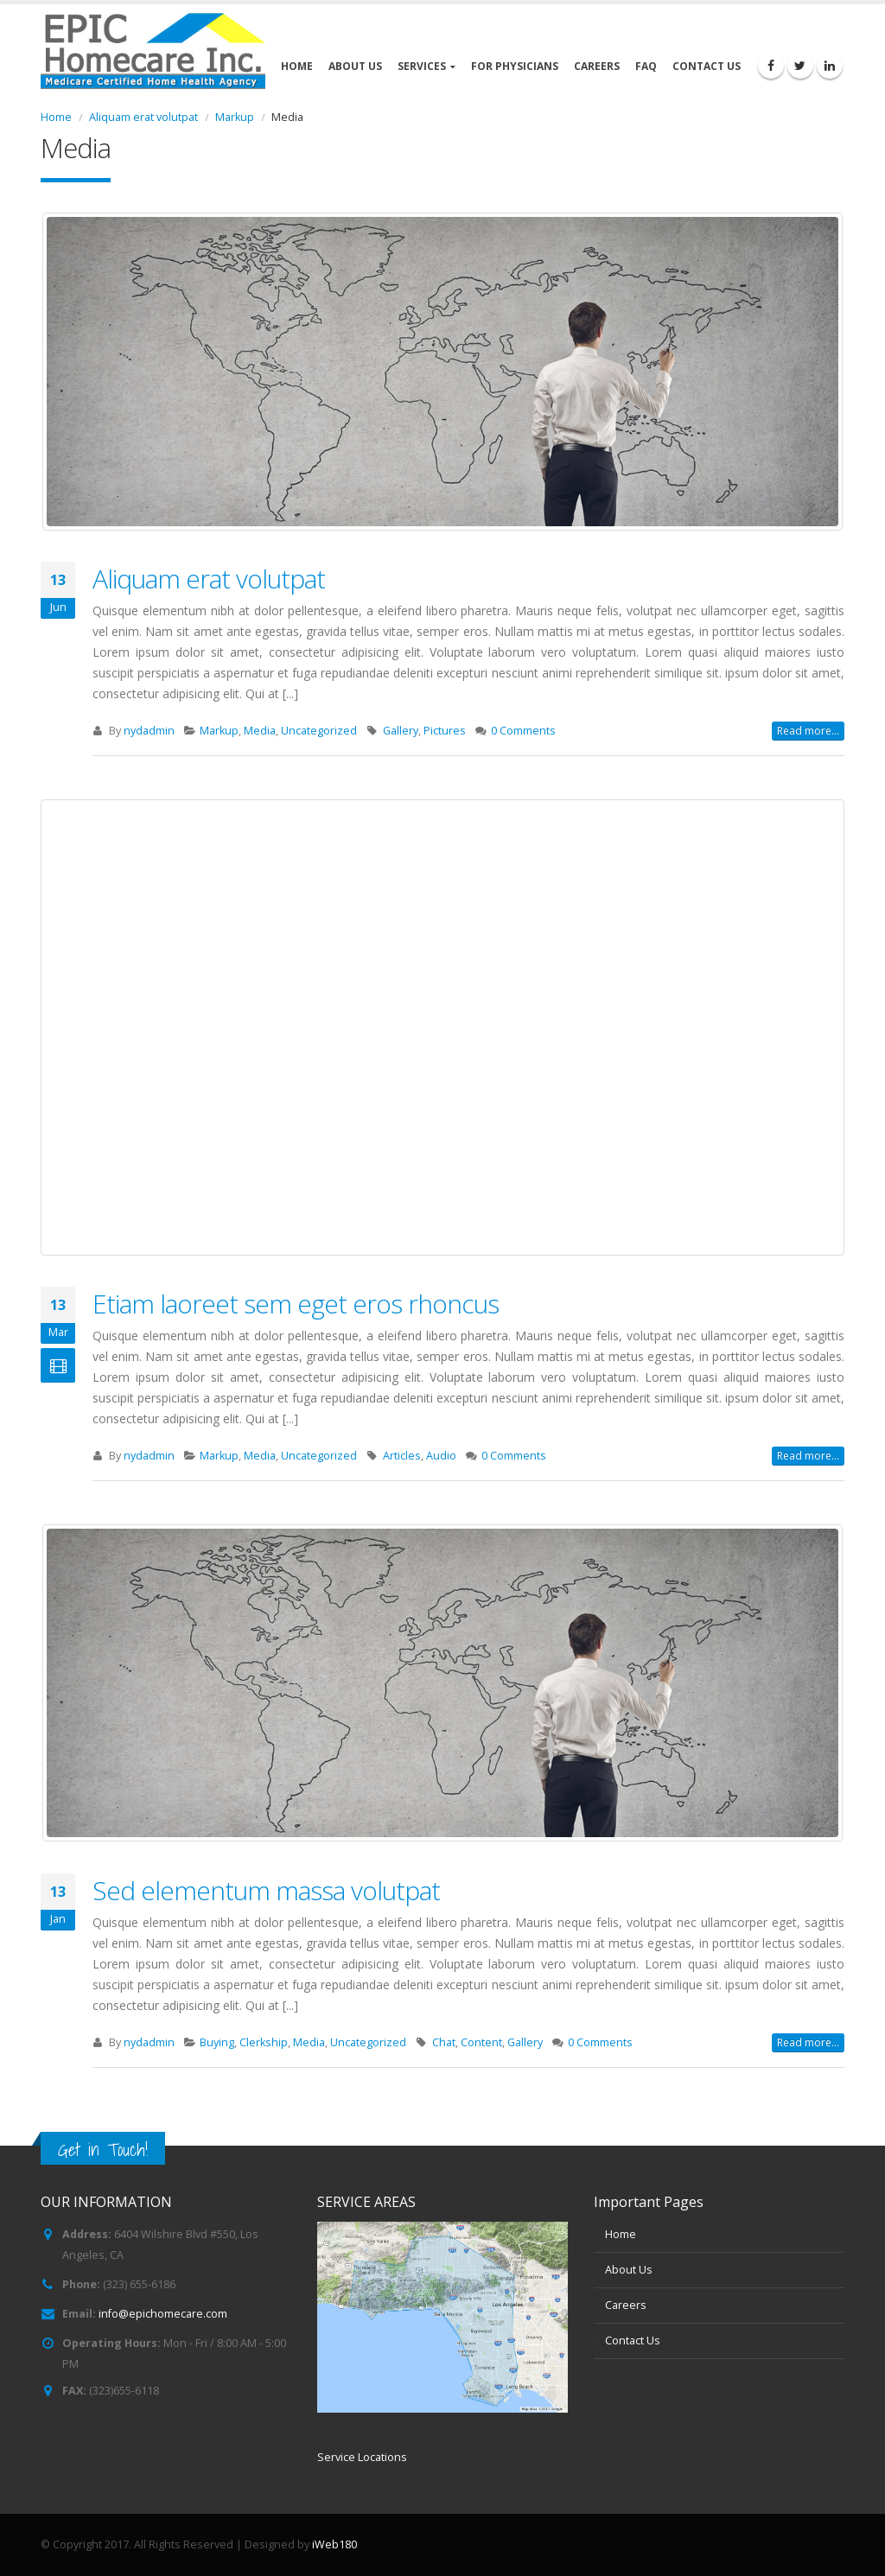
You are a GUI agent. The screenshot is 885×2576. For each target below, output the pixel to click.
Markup (219, 730)
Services (422, 66)
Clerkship (263, 2042)
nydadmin (149, 730)
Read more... (808, 730)
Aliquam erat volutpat (208, 578)
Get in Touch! (103, 2149)
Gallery (400, 730)
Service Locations (362, 2457)
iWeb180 (334, 2544)
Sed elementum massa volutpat (266, 1890)
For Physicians (514, 66)
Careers (597, 66)
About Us (355, 66)
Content (481, 2042)
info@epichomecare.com (163, 2313)
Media (260, 730)
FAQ (646, 66)
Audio (441, 1455)
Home (297, 66)
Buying (217, 2042)
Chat (443, 2042)
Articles (402, 1455)
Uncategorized (319, 730)
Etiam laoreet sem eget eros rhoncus (295, 1303)
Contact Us (706, 66)
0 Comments (523, 730)
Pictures (444, 730)
